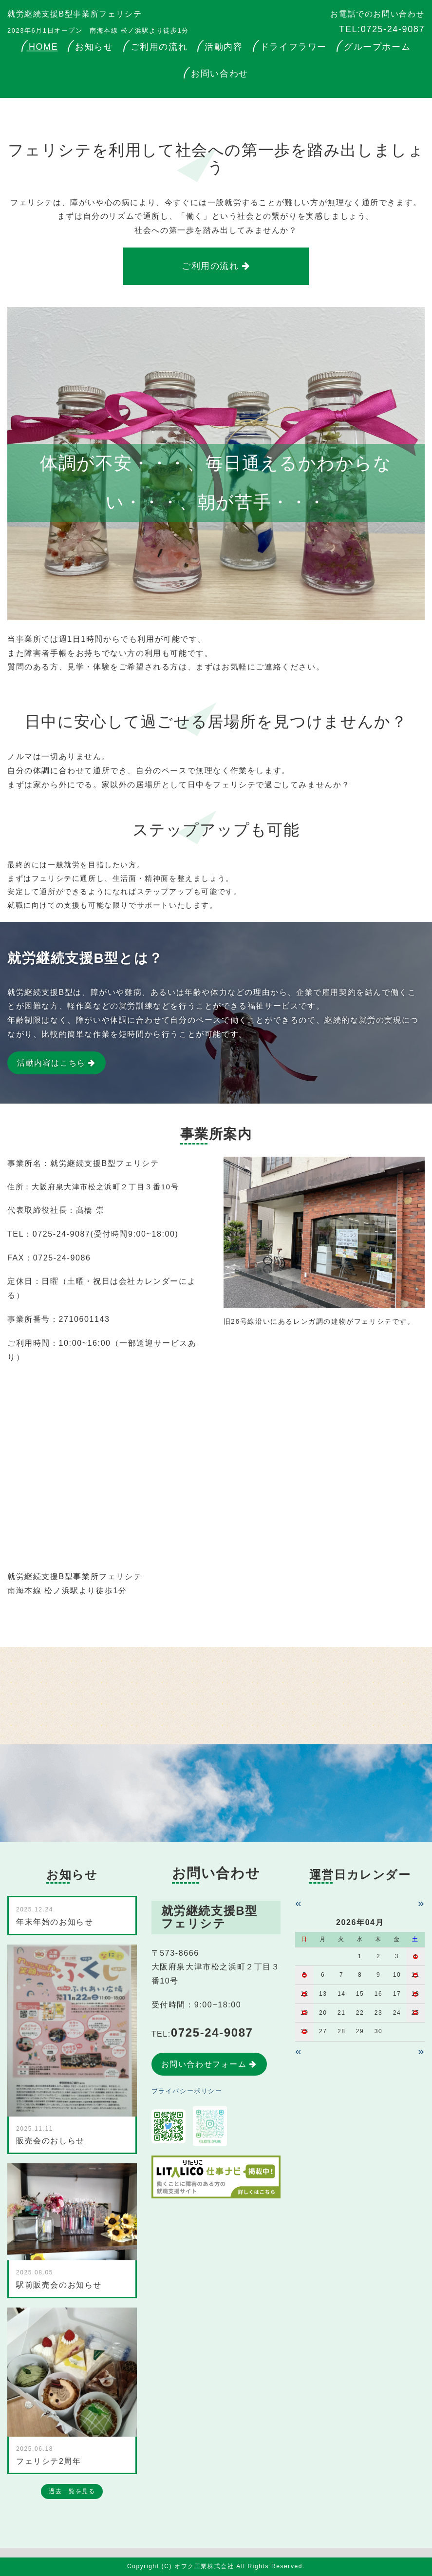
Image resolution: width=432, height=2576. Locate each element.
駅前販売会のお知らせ (59, 2285)
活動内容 (224, 47)
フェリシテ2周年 (48, 2461)
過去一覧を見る (72, 2491)
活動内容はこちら (51, 1063)
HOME (43, 47)
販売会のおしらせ (50, 2141)
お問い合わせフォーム (204, 2064)
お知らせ (94, 47)
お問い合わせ (219, 73)
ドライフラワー (293, 47)
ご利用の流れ (159, 47)
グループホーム (377, 47)
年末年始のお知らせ (54, 1922)
